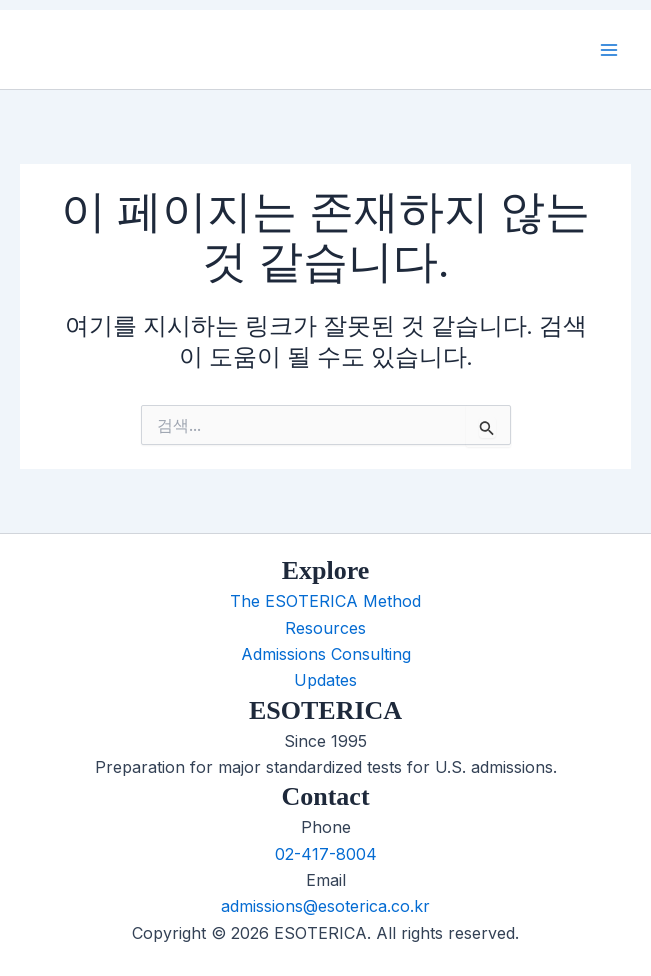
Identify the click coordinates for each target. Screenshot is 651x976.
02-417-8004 (326, 854)
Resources (325, 628)
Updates (325, 680)
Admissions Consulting (326, 654)
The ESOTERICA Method (325, 601)
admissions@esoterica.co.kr (325, 906)
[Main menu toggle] (609, 50)
